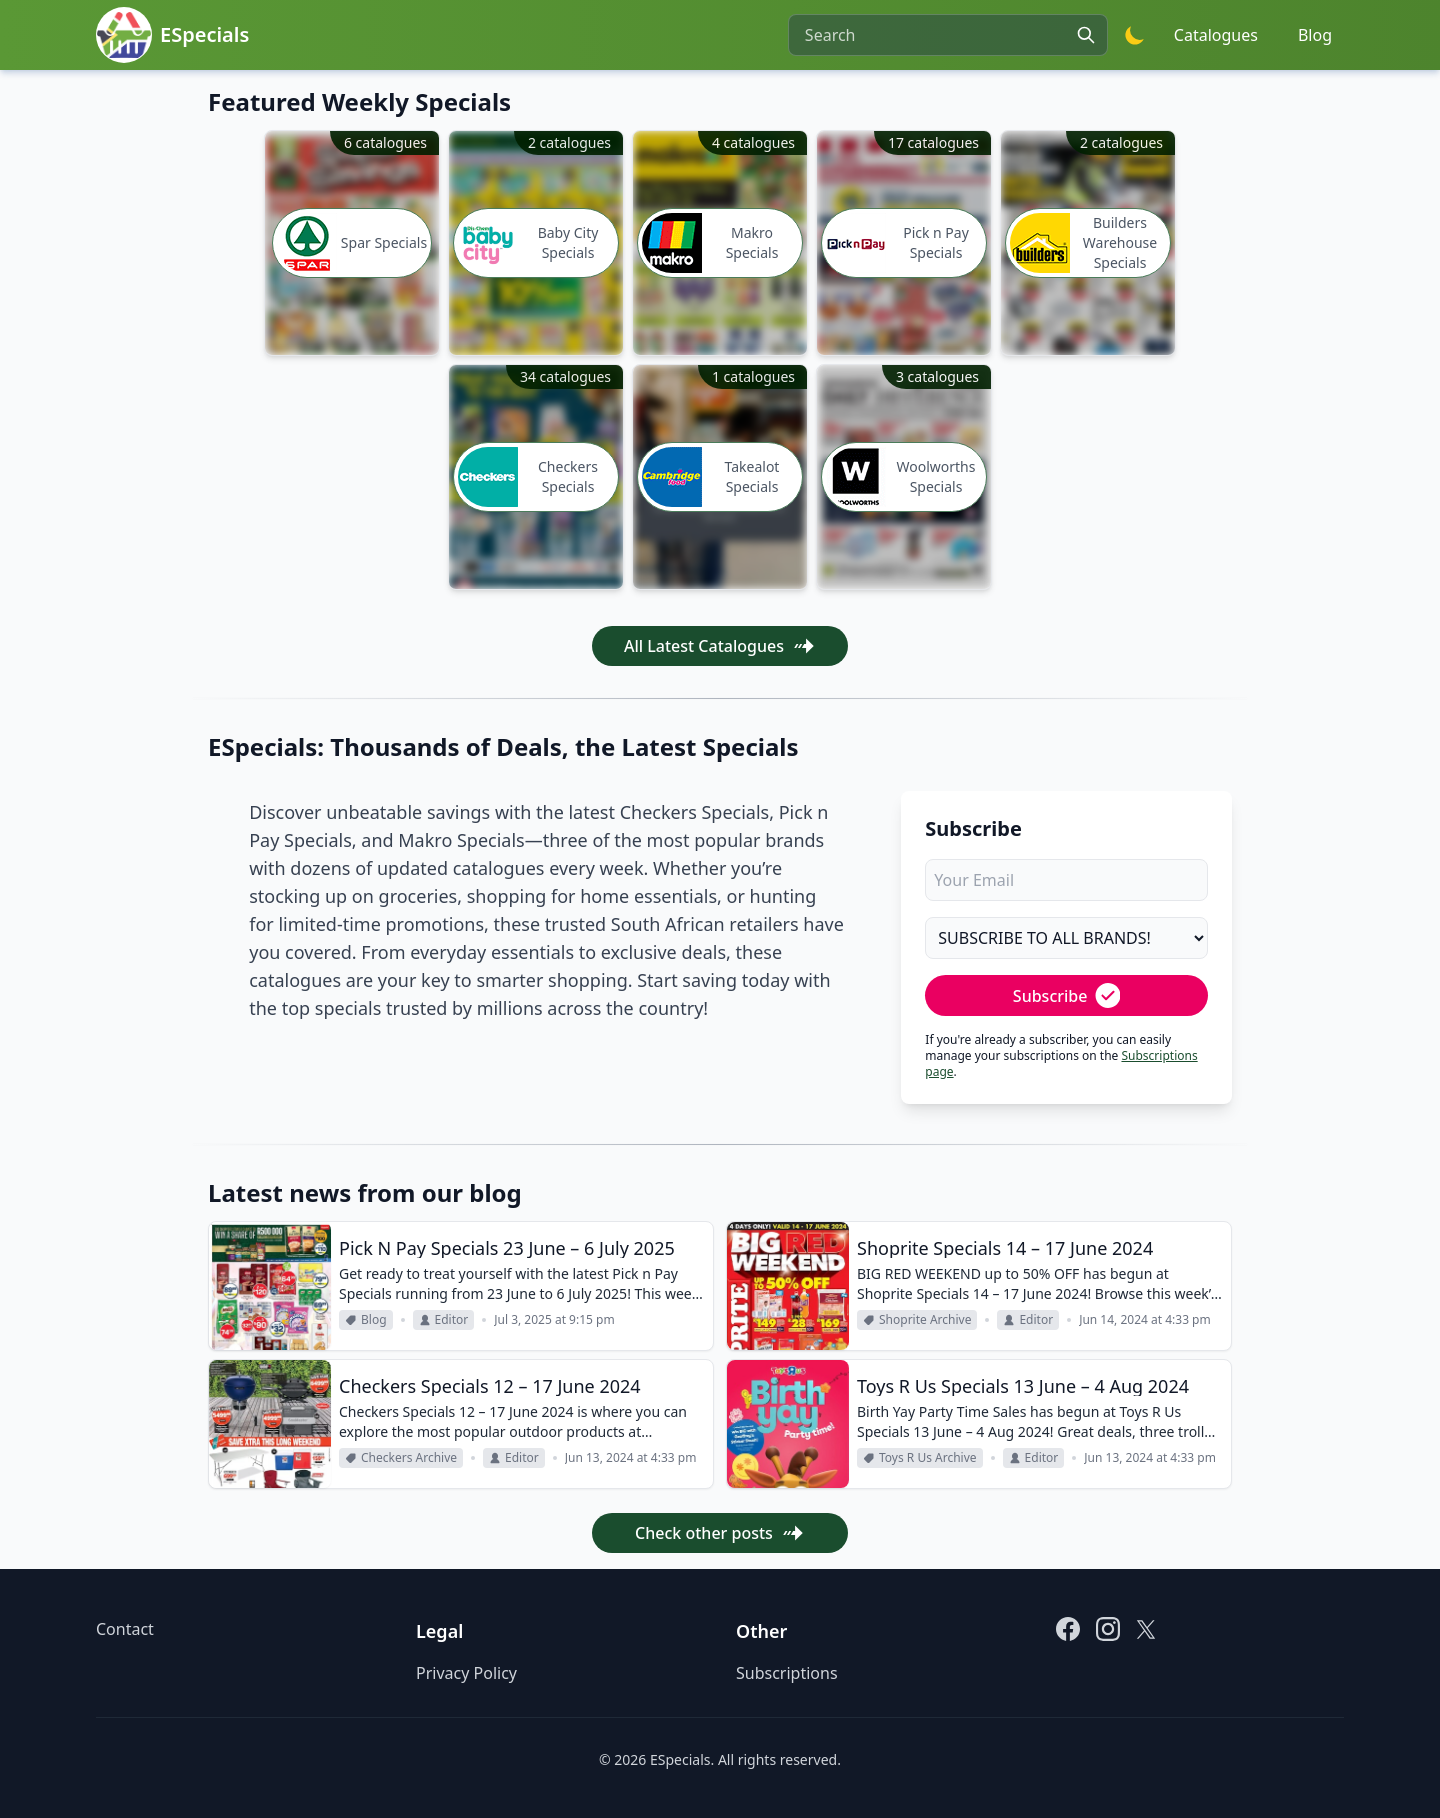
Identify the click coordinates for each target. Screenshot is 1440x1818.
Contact (125, 1629)
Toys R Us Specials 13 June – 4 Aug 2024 (1023, 1386)
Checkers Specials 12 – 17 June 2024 (490, 1386)
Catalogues (1216, 35)
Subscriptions (787, 1673)
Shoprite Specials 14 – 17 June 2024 (1005, 1248)
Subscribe (1067, 995)
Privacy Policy (466, 1673)
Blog (1315, 35)
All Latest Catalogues (720, 646)
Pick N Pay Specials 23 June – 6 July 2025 (507, 1248)
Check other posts (720, 1533)
